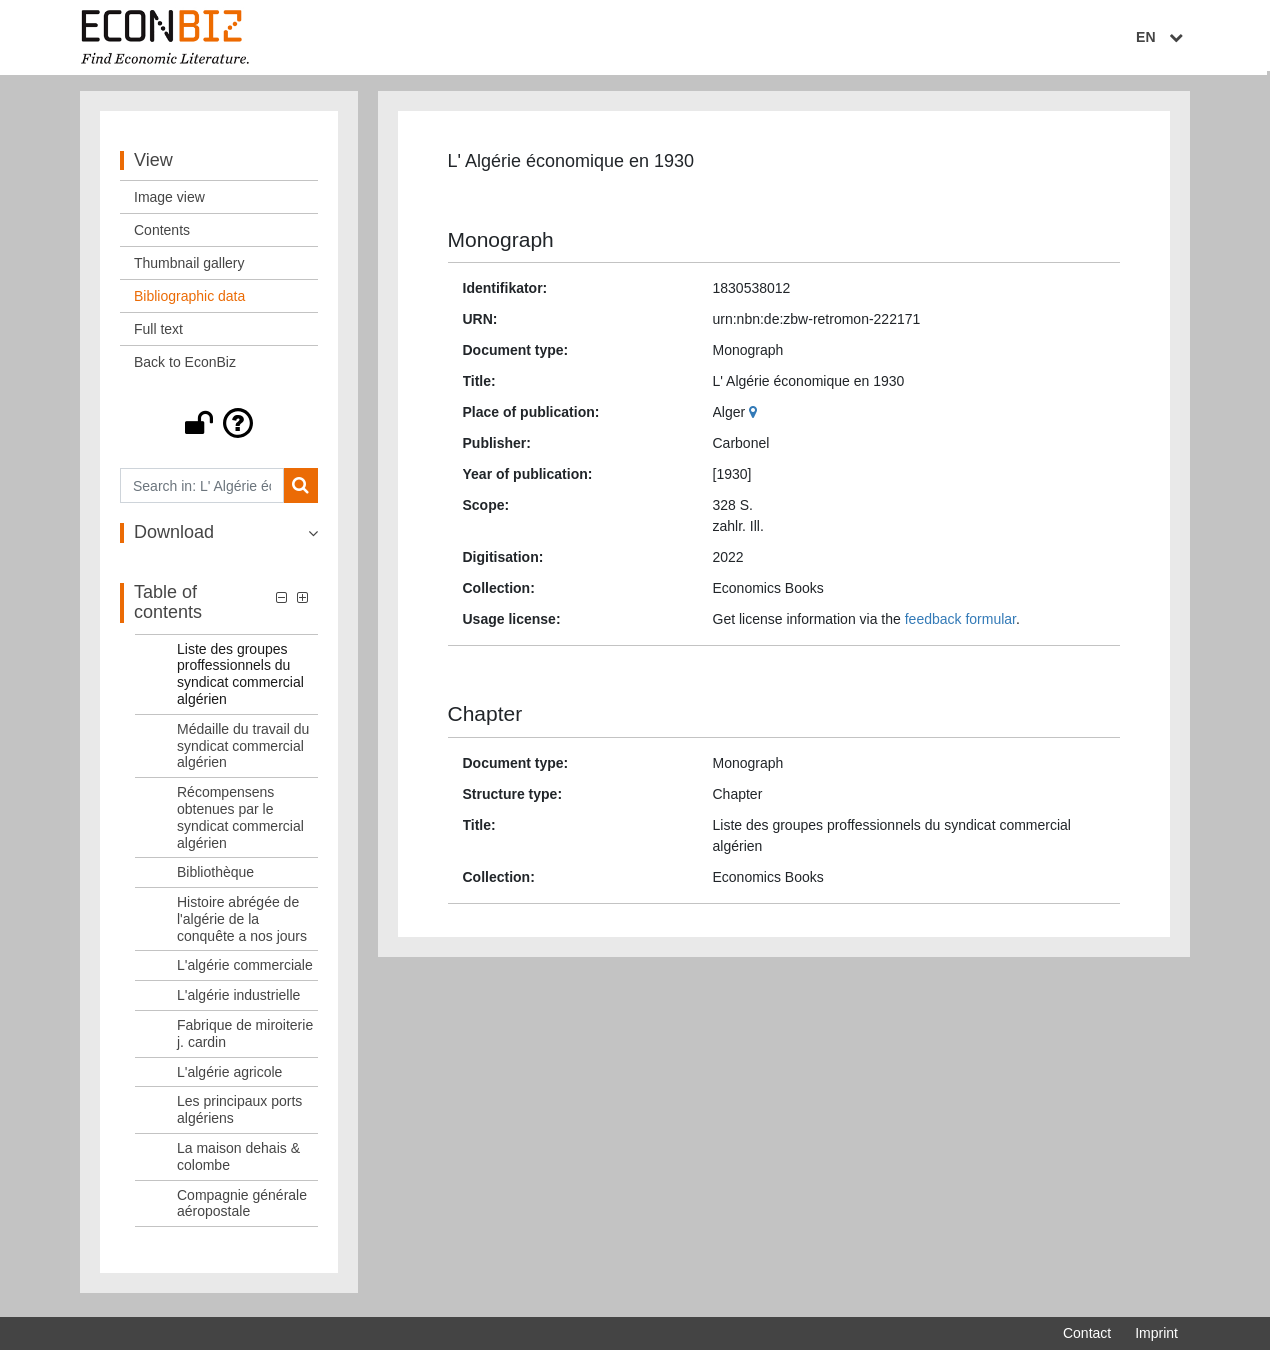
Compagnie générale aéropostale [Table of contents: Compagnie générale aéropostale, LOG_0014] (242, 1207)
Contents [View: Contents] (162, 235)
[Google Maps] (755, 417)
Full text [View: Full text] (158, 334)
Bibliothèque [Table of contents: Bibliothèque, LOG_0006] (215, 877)
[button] (219, 428)
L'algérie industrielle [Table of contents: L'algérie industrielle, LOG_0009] (238, 1000)
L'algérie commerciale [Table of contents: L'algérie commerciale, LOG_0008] (245, 970)
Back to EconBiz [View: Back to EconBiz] (185, 367)
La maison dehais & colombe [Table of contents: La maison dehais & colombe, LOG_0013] (238, 1161)
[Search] (300, 490)
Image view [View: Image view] (169, 202)
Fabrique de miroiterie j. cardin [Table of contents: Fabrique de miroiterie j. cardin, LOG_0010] (245, 1038)
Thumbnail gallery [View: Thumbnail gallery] (189, 268)
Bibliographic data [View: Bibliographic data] (189, 301)
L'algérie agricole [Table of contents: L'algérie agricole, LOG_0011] (229, 1076)
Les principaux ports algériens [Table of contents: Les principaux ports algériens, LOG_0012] (239, 1114)
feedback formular (960, 624)
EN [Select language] (1164, 37)
